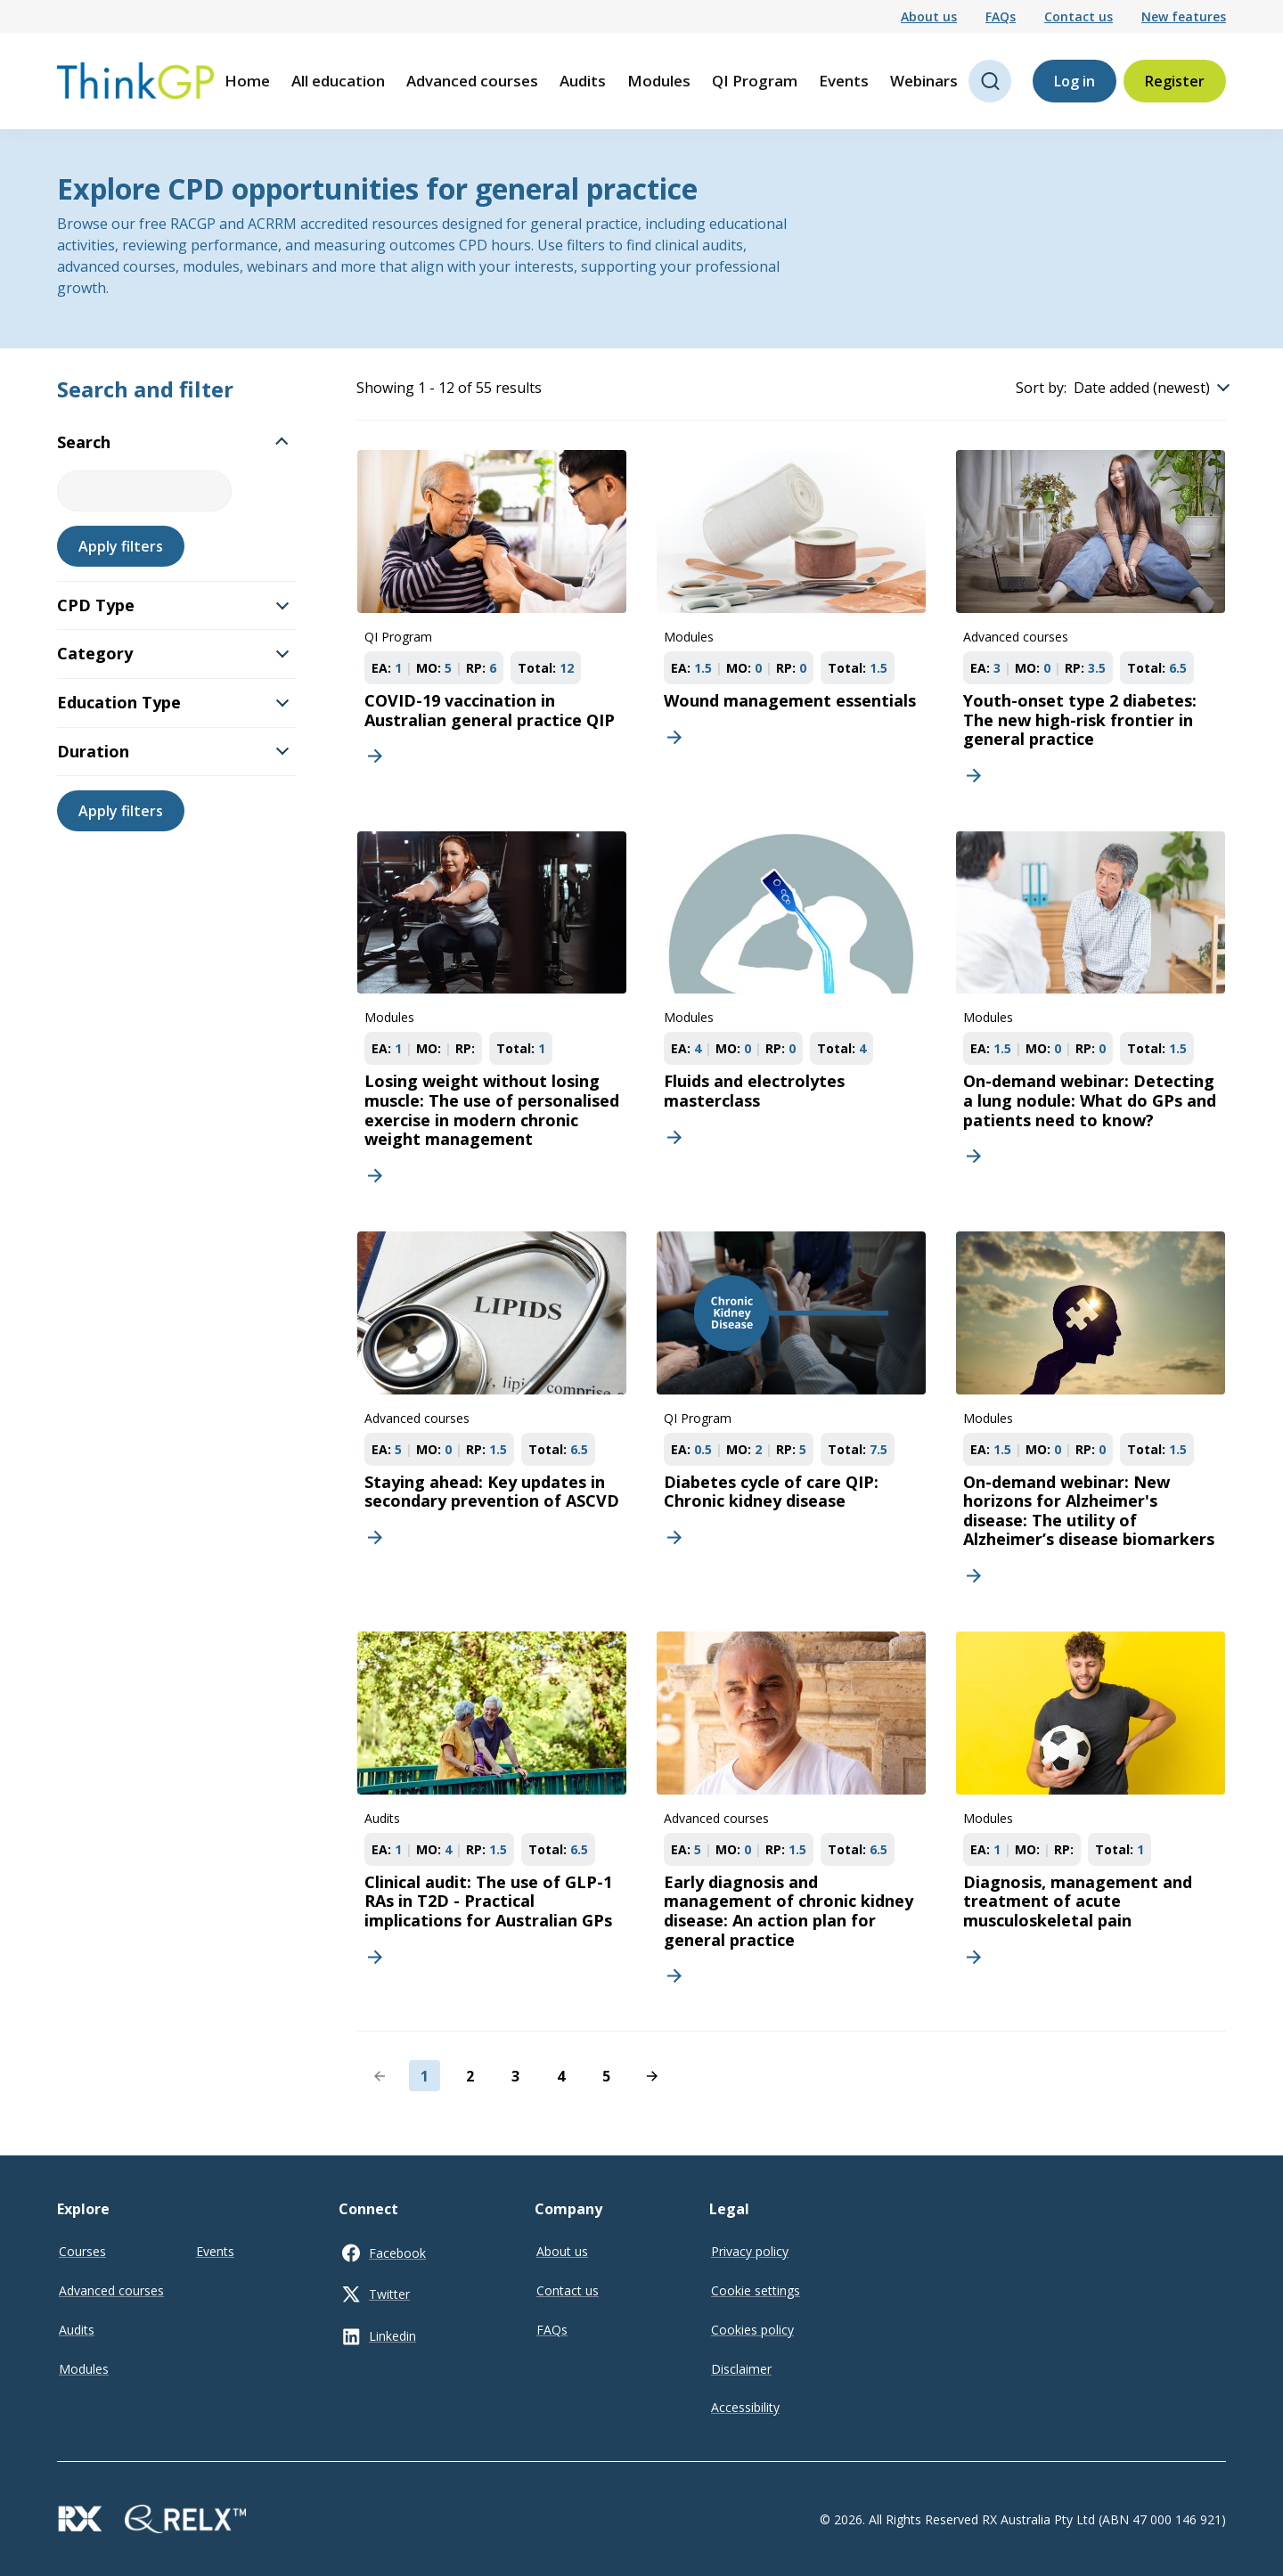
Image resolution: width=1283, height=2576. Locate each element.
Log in (1074, 81)
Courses (82, 2251)
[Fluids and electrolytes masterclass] (791, 1016)
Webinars (924, 80)
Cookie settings (755, 2290)
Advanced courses (472, 80)
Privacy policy (750, 2251)
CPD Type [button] (173, 605)
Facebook (397, 2253)
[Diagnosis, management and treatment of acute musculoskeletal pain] (1090, 1816)
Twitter (389, 2294)
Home (247, 80)
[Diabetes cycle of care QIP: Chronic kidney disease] (791, 1416)
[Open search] (989, 81)
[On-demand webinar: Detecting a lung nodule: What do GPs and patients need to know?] (1090, 1016)
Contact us (1078, 16)
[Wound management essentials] (791, 625)
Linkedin (392, 2335)
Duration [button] (173, 751)
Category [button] (173, 653)
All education (338, 80)
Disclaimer (741, 2368)
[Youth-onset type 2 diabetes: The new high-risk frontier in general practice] (1090, 625)
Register (1175, 81)
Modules (659, 80)
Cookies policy (752, 2329)
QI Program (754, 80)
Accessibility (745, 2407)
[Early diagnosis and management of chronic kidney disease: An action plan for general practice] (791, 1816)
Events (844, 80)
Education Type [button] (173, 702)
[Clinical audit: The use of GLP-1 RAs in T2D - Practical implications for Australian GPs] (491, 1816)
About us (929, 16)
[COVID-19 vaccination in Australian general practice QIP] (491, 625)
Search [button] (172, 442)
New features (1183, 16)
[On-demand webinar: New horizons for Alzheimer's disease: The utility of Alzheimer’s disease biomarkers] (1090, 1416)
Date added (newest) (1142, 387)
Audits (583, 80)
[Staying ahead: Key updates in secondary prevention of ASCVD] (491, 1416)
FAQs (1000, 16)
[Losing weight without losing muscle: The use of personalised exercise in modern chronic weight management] (491, 1016)
